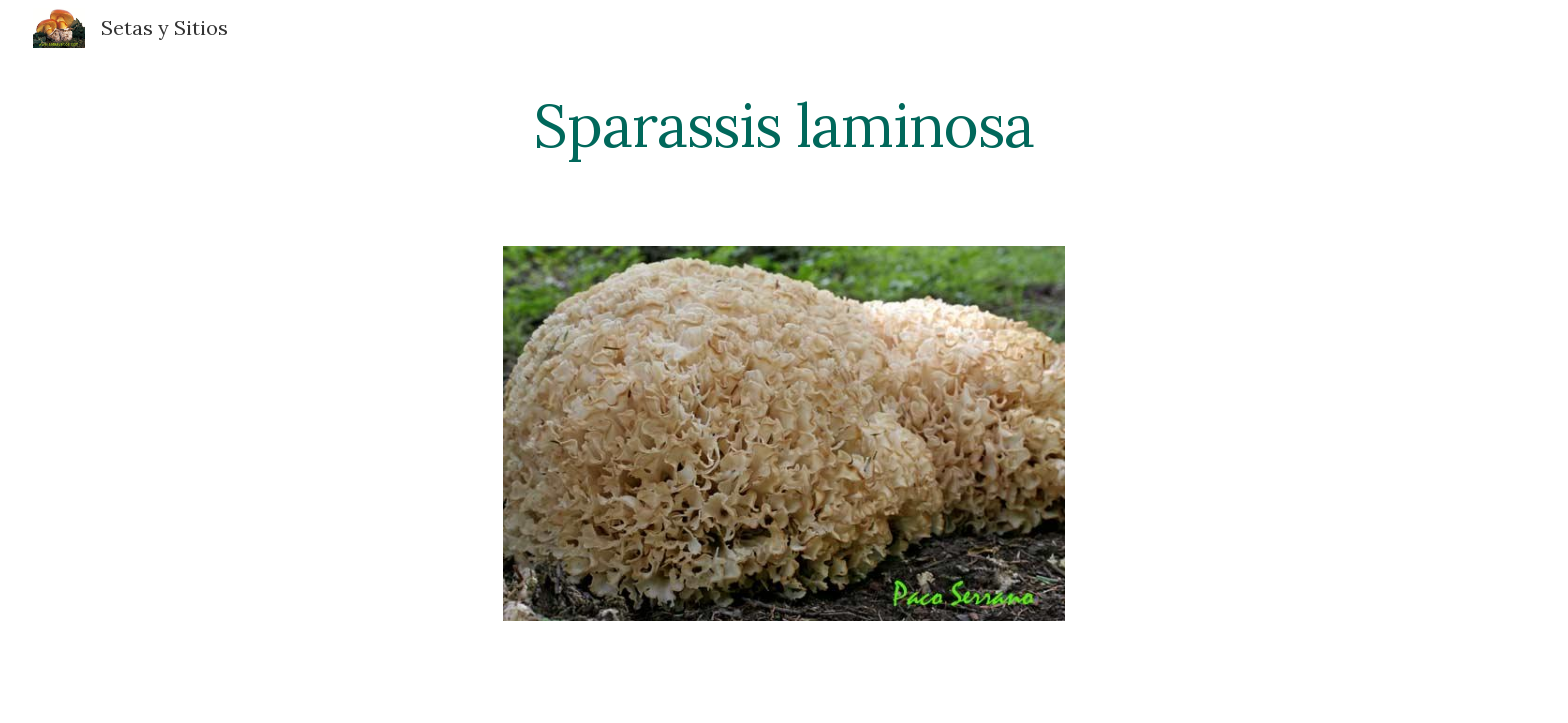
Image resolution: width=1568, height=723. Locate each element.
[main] (784, 125)
